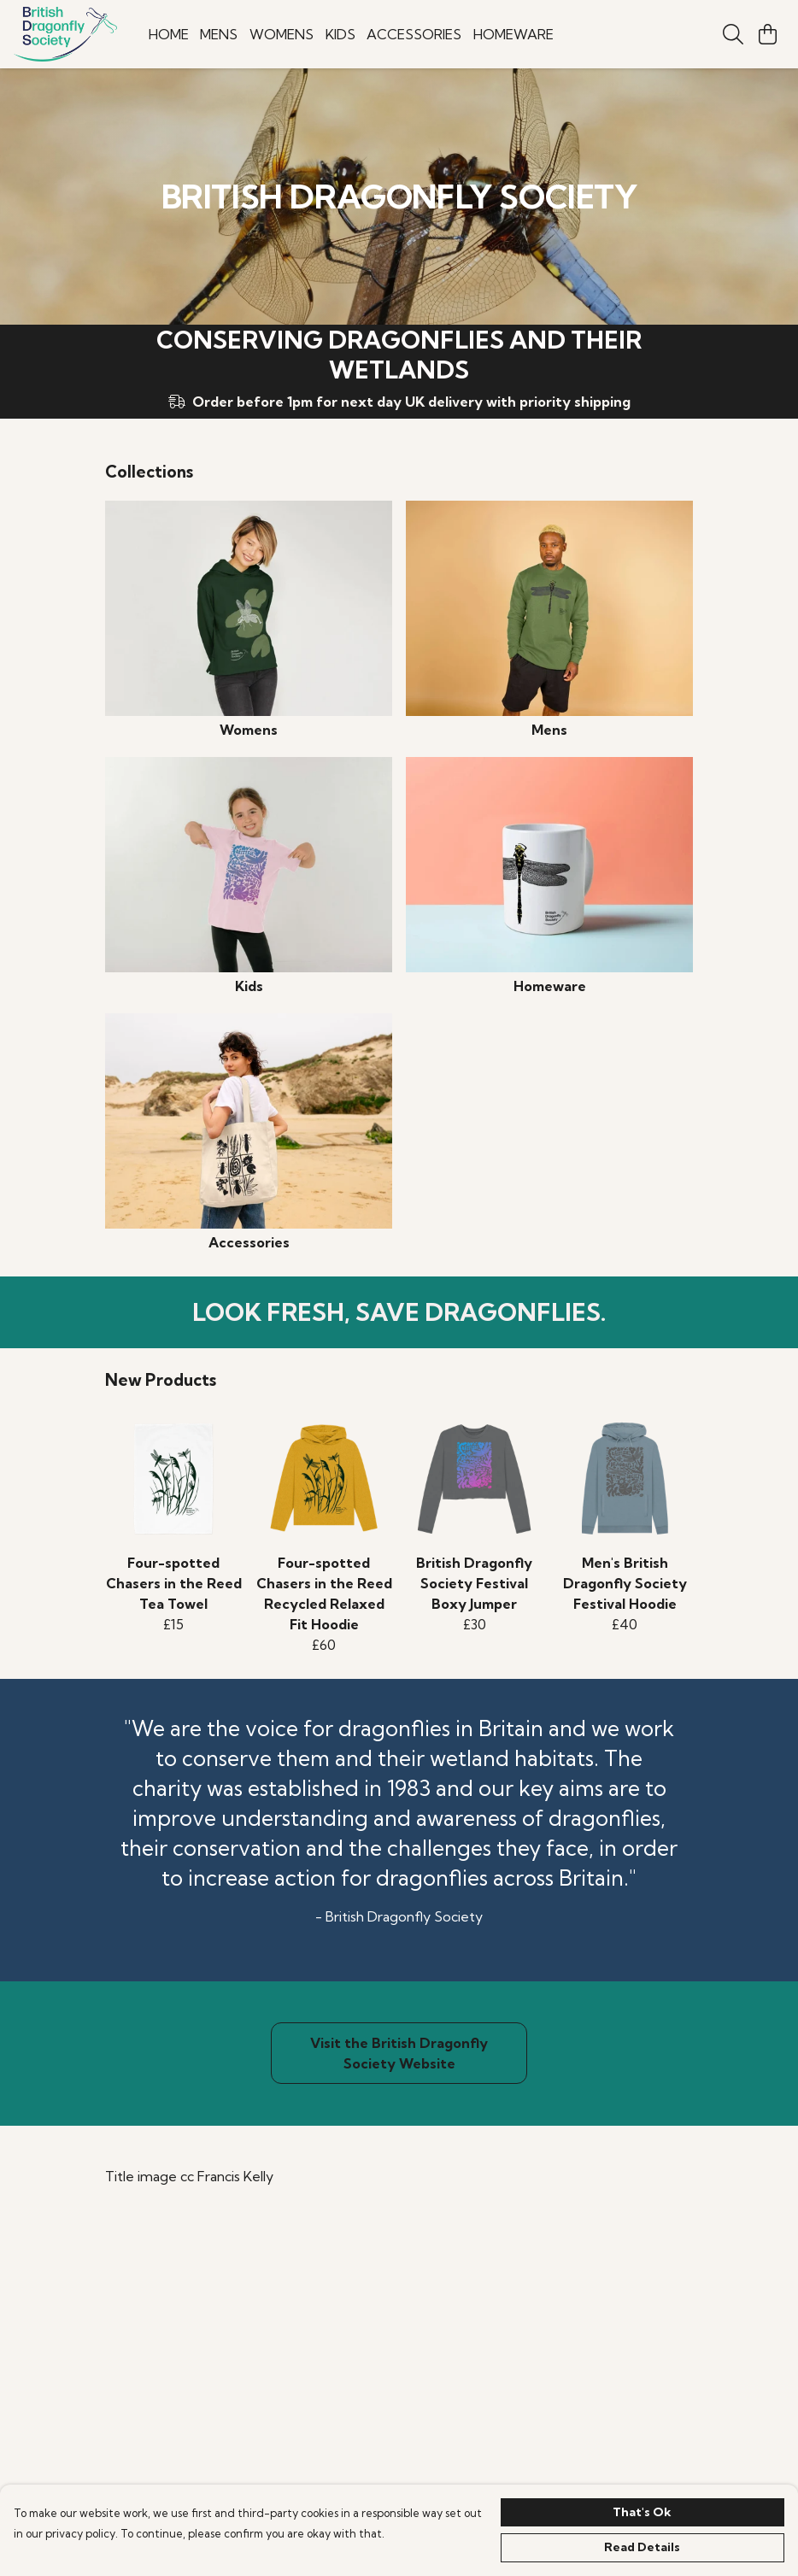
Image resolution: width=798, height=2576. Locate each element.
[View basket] (767, 34)
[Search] (733, 34)
